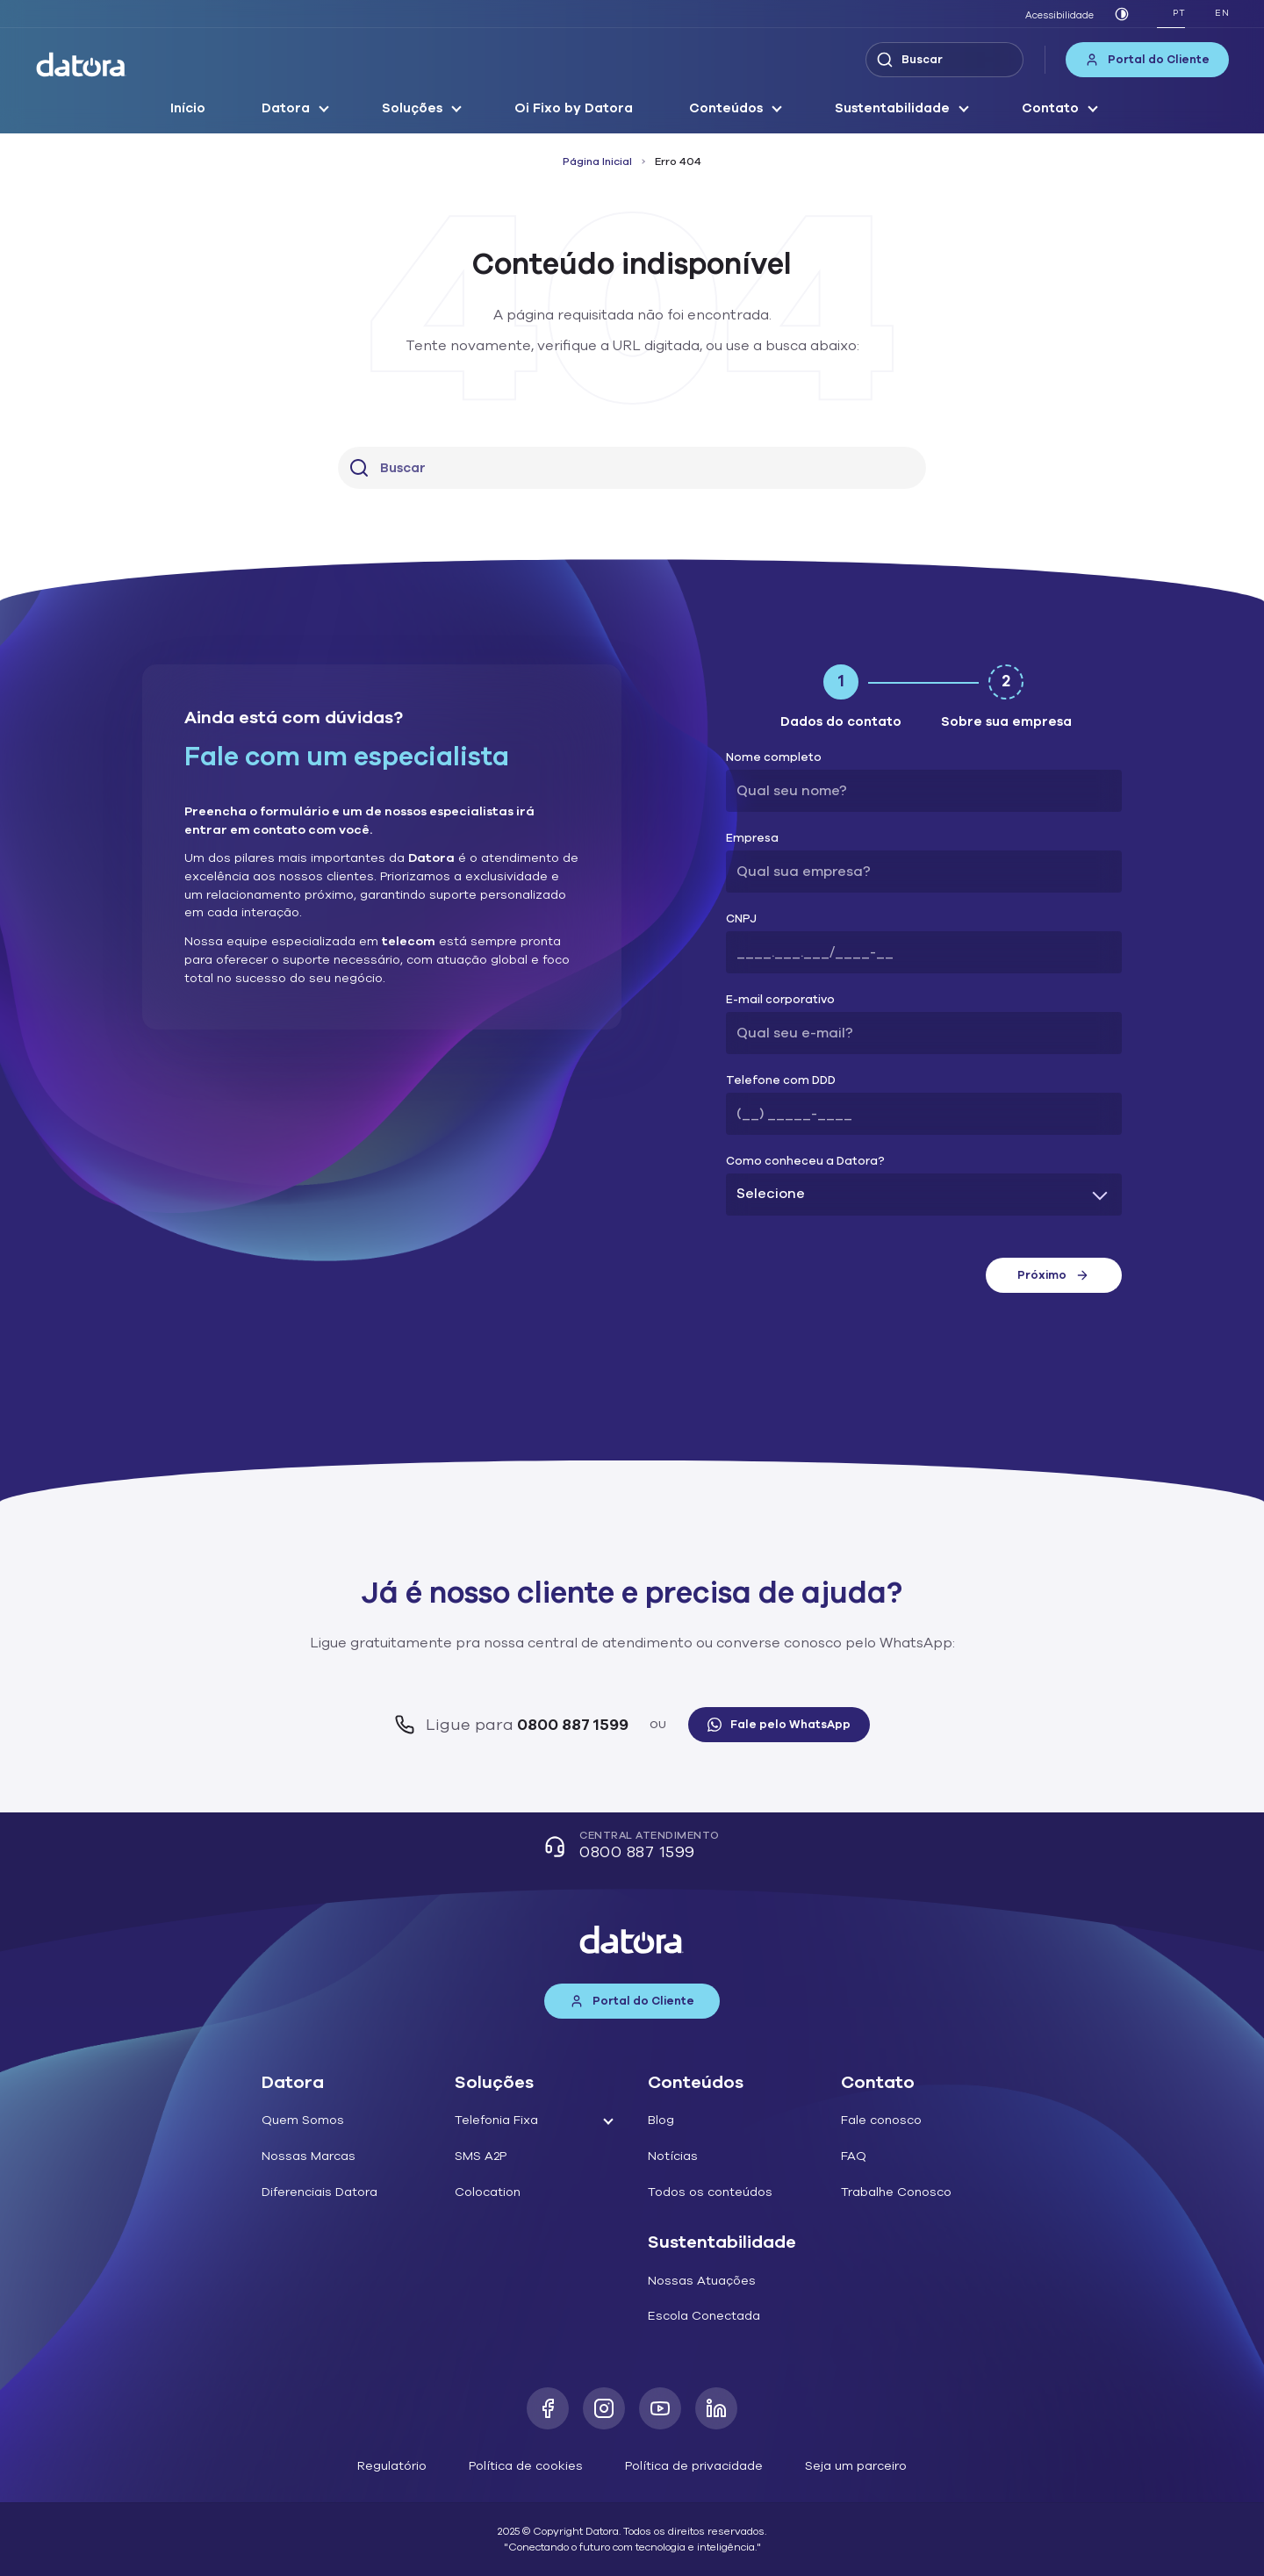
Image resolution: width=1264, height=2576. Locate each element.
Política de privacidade (694, 2466)
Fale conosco (881, 2120)
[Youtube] (660, 2408)
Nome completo (774, 758)
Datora (286, 108)
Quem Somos (303, 2120)
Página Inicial (597, 161)
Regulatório (392, 2466)
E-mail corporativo (780, 1000)
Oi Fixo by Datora (573, 108)
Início (187, 108)
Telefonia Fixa (496, 2120)
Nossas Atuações (702, 2280)
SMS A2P (480, 2156)
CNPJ (741, 919)
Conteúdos (726, 108)
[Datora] (81, 64)
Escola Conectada (704, 2315)
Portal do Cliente (1147, 60)
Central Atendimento (631, 1847)
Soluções (412, 108)
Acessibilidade (1059, 15)
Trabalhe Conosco (896, 2192)
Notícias (673, 2156)
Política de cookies (526, 2466)
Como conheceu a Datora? (805, 1161)
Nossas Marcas (309, 2156)
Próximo (1053, 1275)
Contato (1050, 108)
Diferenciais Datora (319, 2192)
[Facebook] (548, 2408)
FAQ (853, 2156)
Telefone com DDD (781, 1081)
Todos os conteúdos (710, 2192)
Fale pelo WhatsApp (779, 1725)
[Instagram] (604, 2408)
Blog (661, 2120)
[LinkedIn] (716, 2408)
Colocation (488, 2192)
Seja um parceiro (856, 2466)
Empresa (752, 838)
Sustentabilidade (892, 108)
